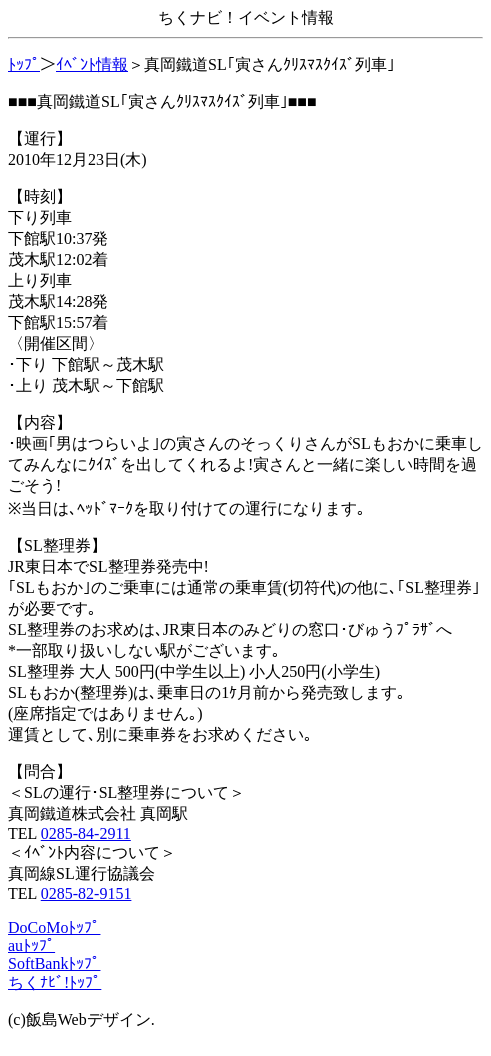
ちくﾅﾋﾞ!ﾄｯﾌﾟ (54, 982)
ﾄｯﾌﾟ (24, 64)
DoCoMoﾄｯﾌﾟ (54, 927)
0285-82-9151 (86, 893)
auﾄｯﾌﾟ (31, 945)
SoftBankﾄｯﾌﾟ (54, 963)
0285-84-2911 (86, 833)
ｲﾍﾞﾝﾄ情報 (92, 64)
